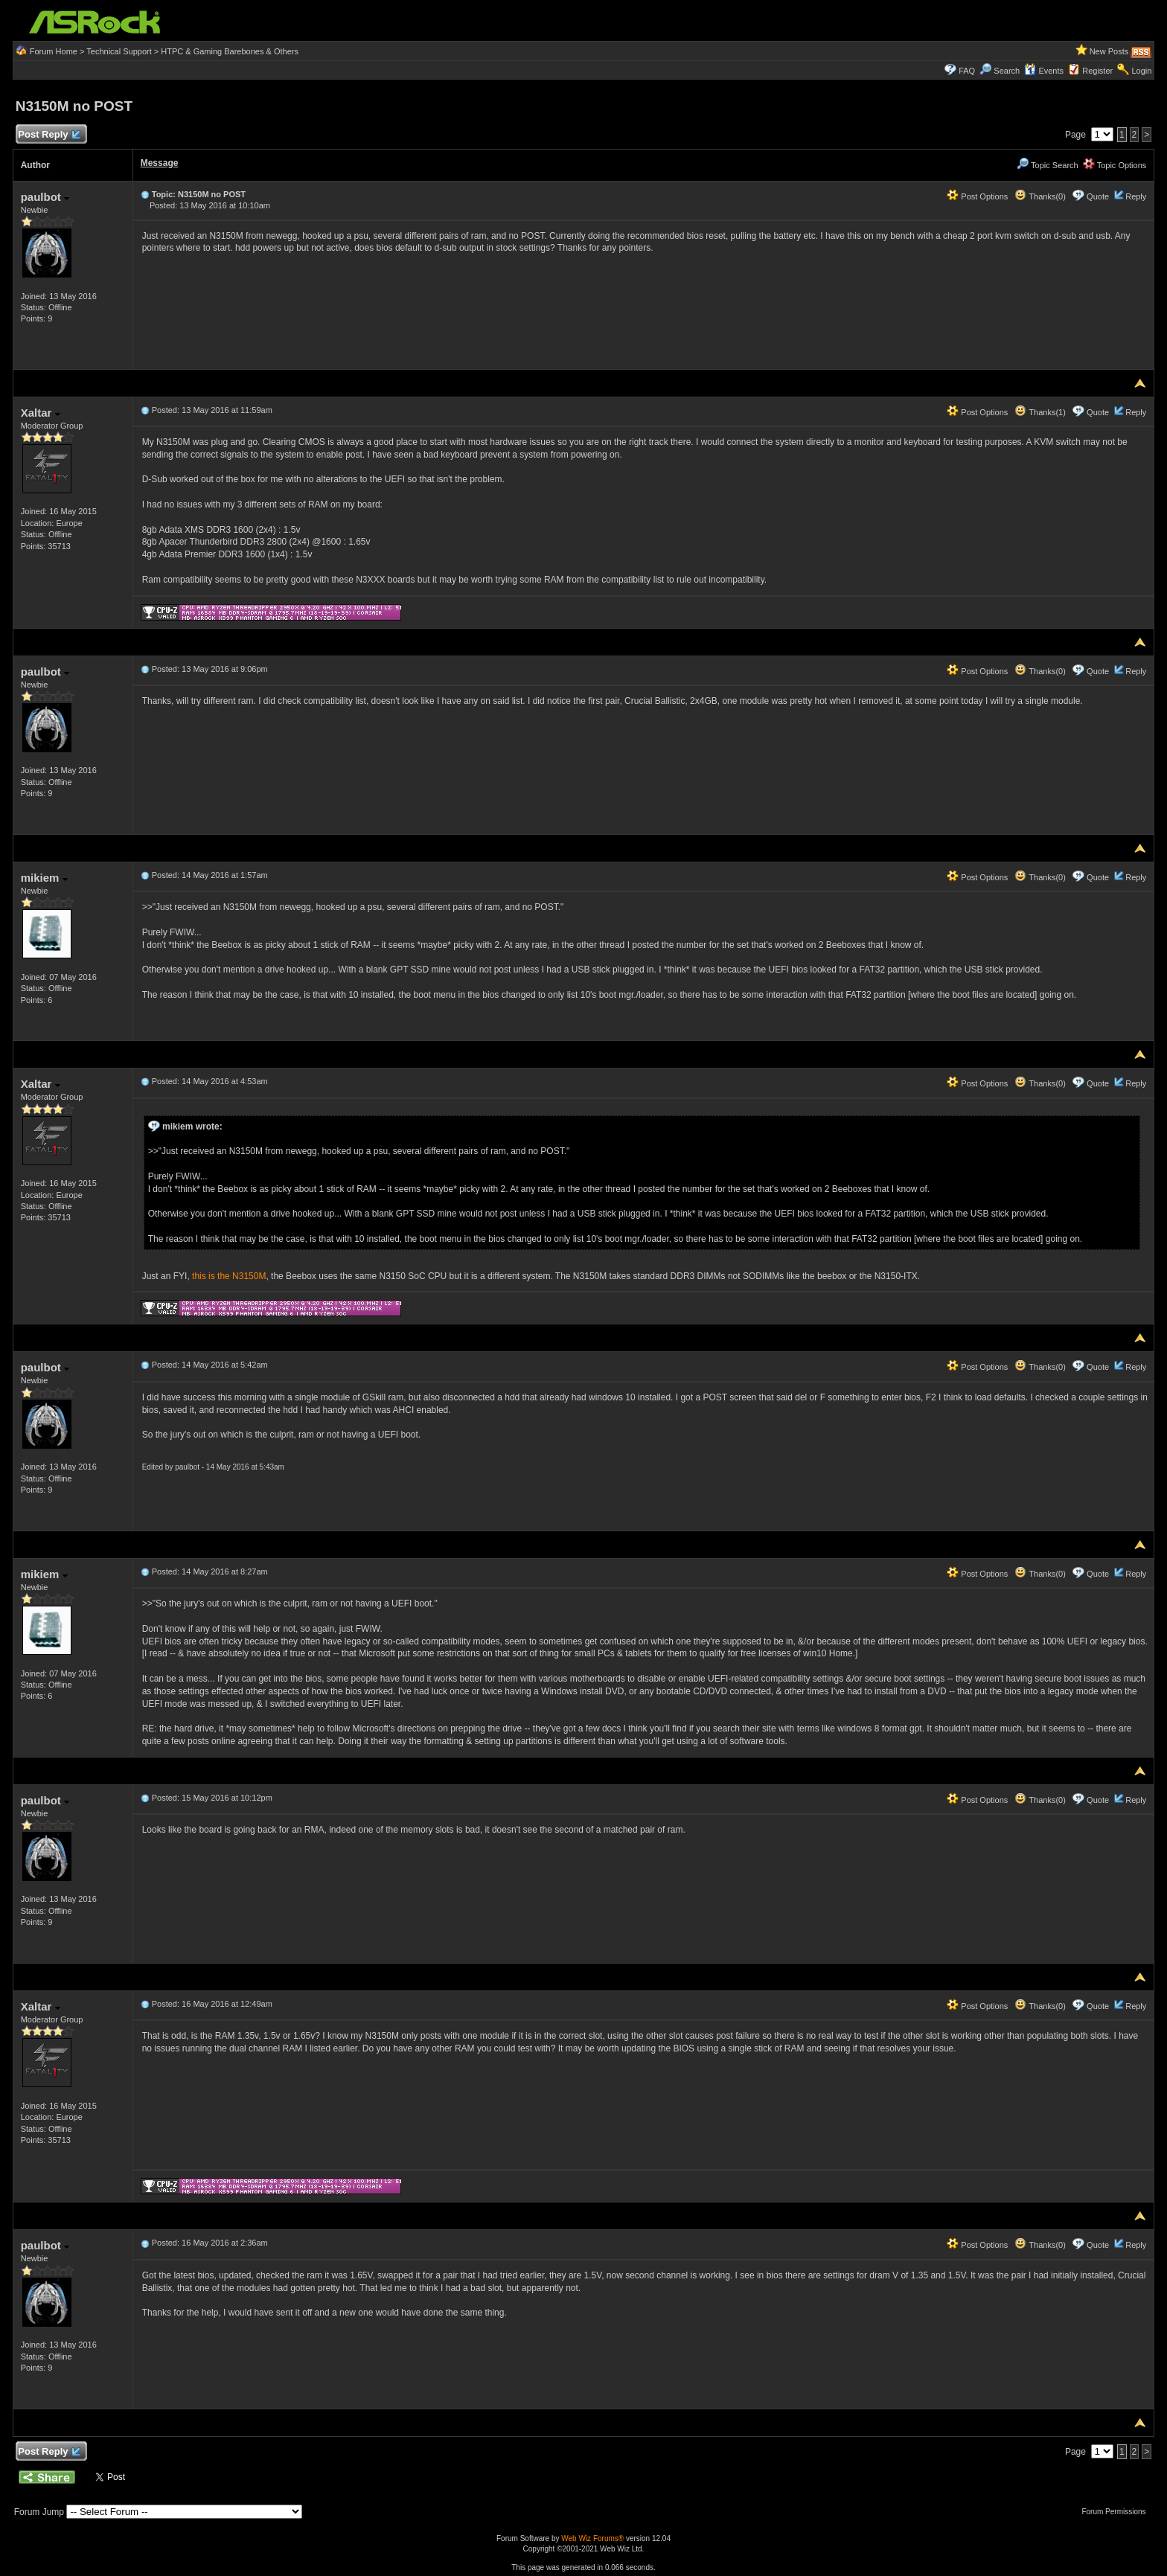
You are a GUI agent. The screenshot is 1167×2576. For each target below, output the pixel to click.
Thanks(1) (1039, 412)
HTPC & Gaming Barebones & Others (229, 51)
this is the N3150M (229, 1276)
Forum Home (53, 51)
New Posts (1109, 51)
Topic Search (1047, 165)
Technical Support (118, 51)
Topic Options (1115, 165)
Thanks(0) (1039, 196)
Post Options (977, 196)
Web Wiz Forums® (592, 2538)
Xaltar (40, 412)
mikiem (44, 877)
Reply (1135, 196)
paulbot (45, 196)
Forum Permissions (1117, 2512)
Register (1097, 70)
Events (1044, 70)
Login (1141, 70)
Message (160, 163)
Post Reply (49, 135)
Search (1007, 70)
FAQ (967, 70)
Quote (1098, 196)
